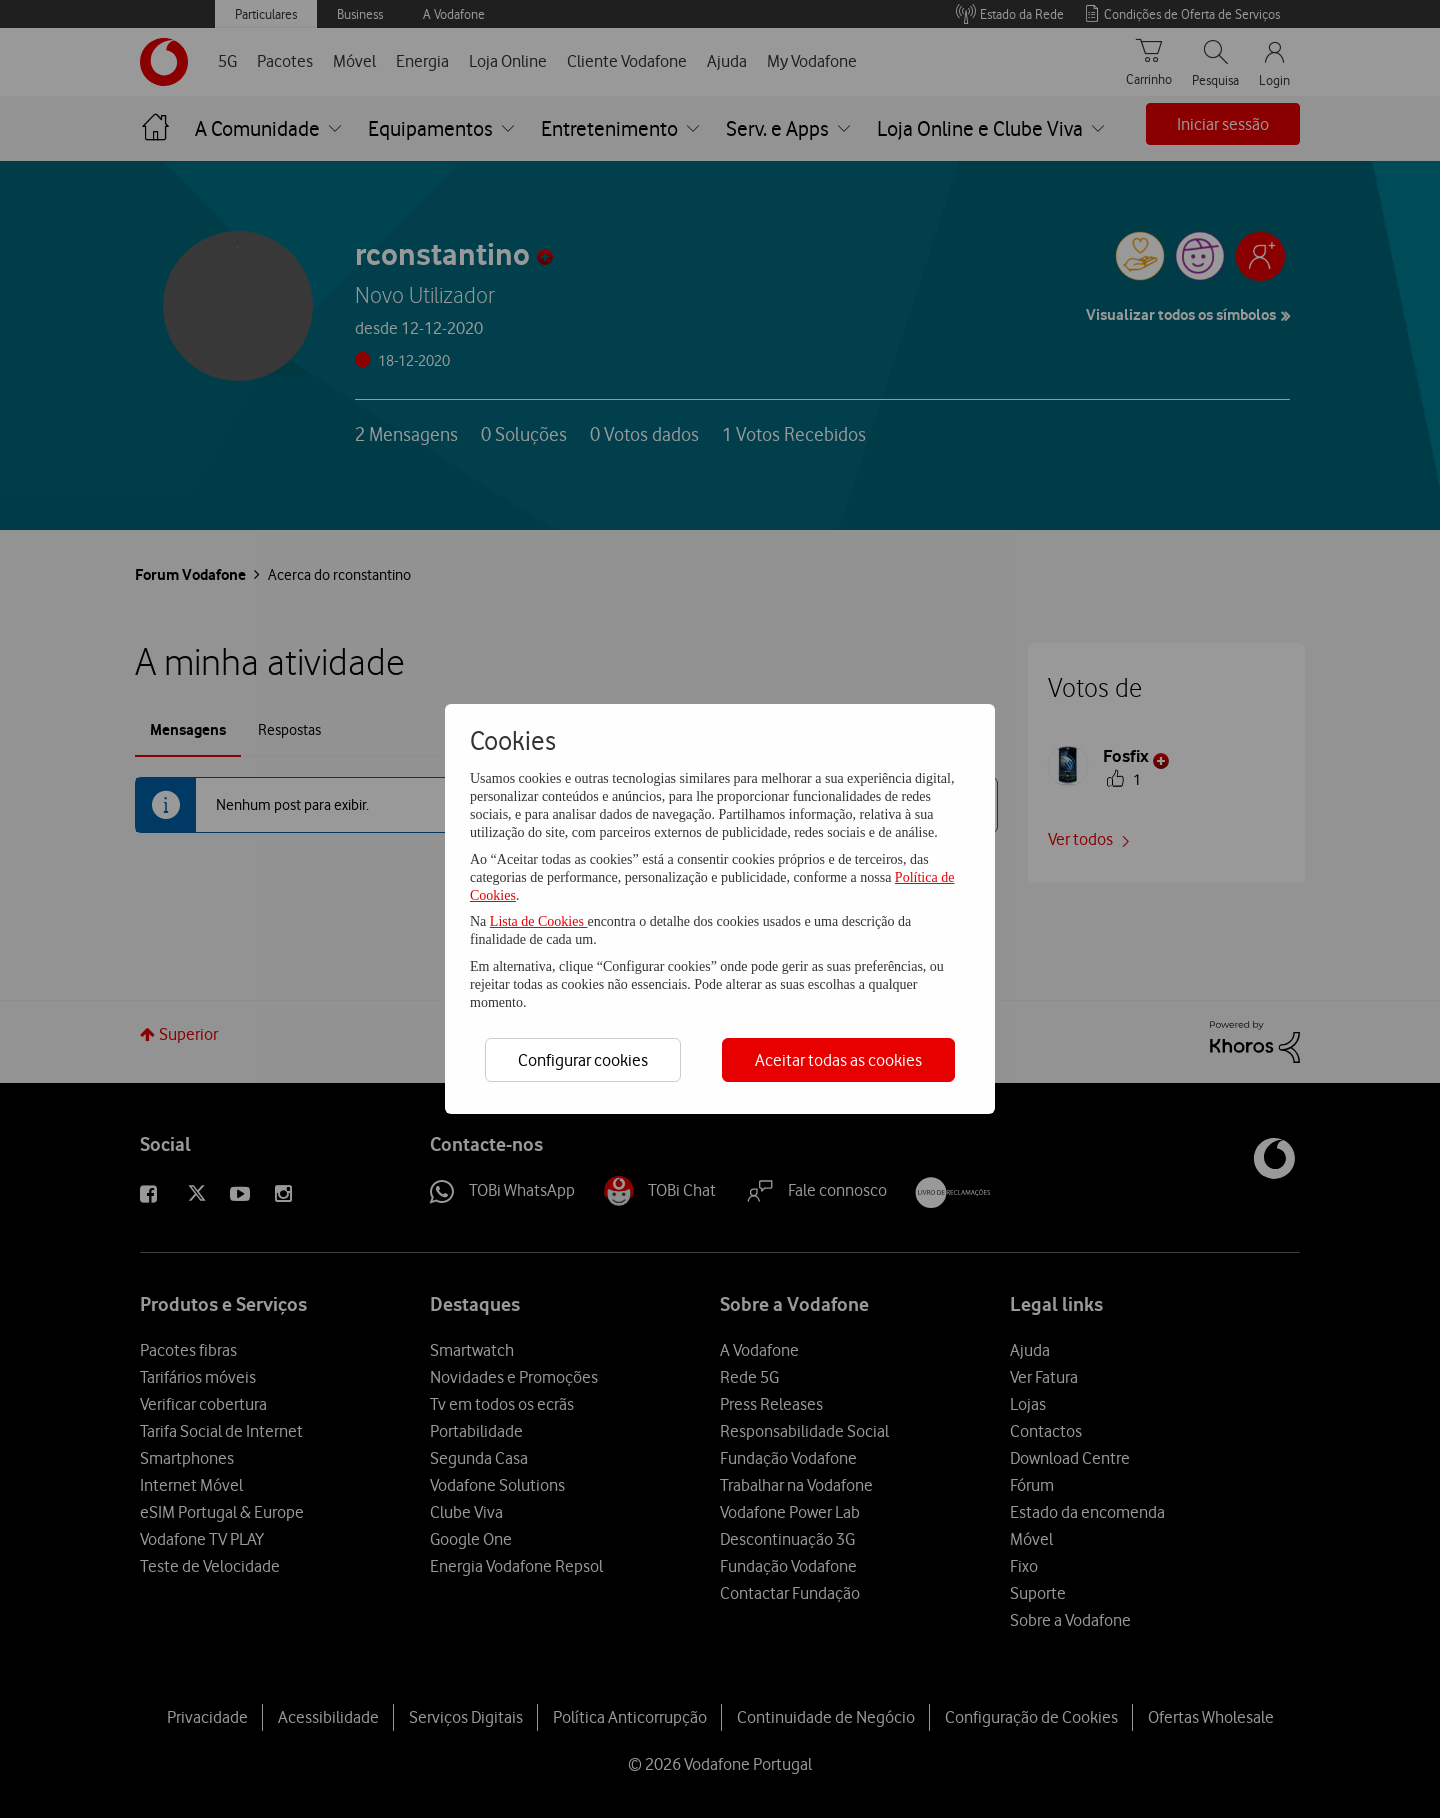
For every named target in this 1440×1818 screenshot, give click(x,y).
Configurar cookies (583, 1060)
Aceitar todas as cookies (838, 1060)
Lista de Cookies (539, 921)
